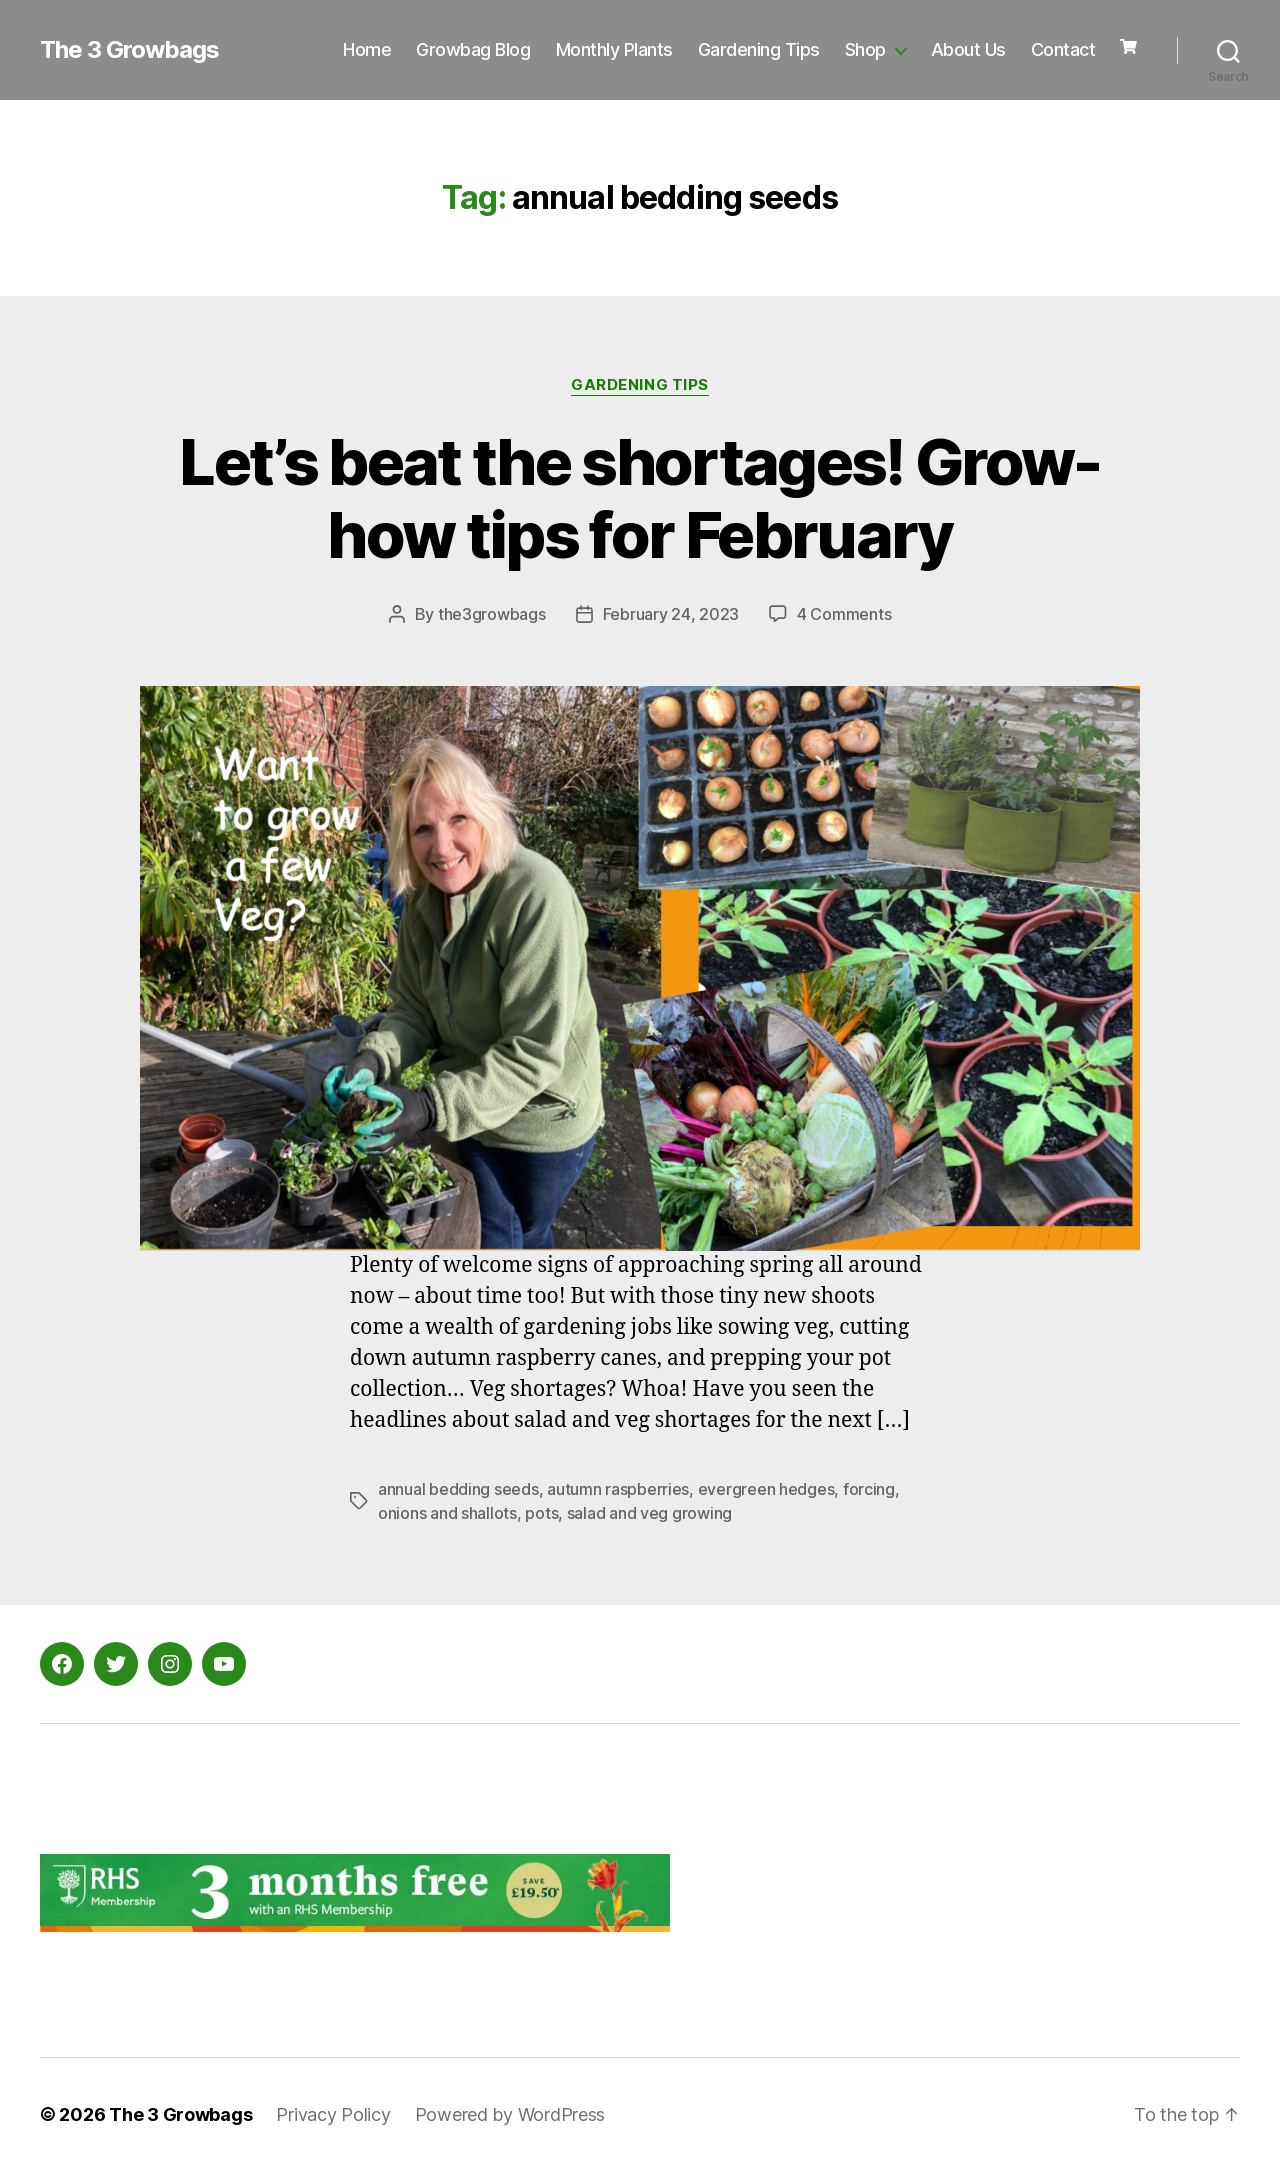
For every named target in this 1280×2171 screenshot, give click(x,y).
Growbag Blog (473, 49)
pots (541, 1513)
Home (367, 49)
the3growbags (492, 614)
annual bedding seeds (458, 1489)
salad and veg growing (649, 1513)
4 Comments (844, 614)
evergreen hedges (766, 1489)
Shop (865, 49)
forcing (869, 1489)
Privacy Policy (333, 2114)
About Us (968, 49)
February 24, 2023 (671, 614)
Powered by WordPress (510, 2114)
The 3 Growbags (129, 50)
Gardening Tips (759, 49)
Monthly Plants (614, 49)
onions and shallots (447, 1513)
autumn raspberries (618, 1489)
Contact (1063, 49)
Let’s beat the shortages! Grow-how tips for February (640, 498)
